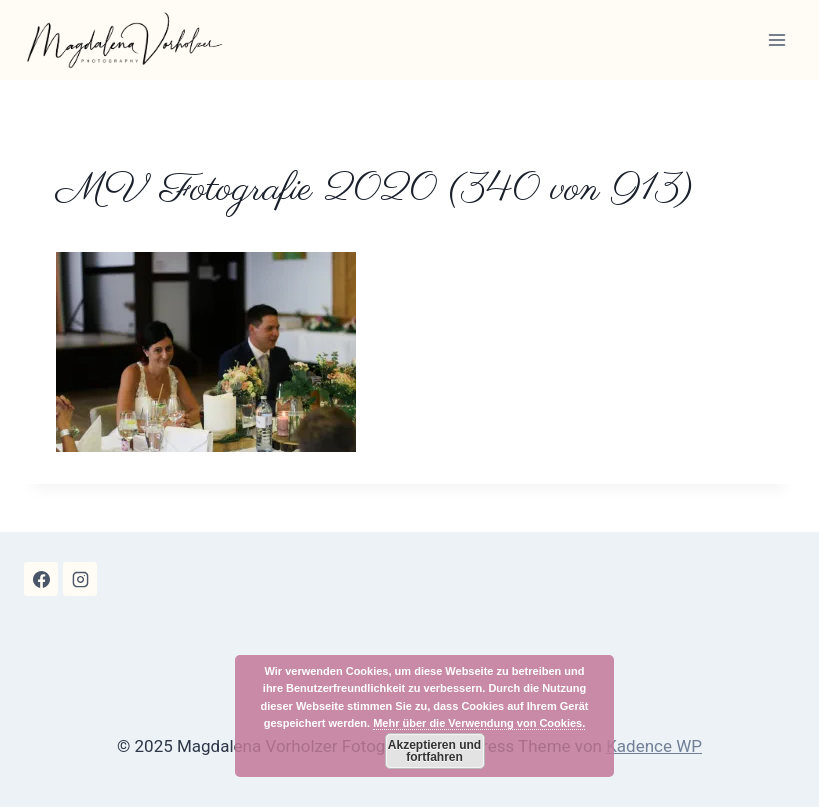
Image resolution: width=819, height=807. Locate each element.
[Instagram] (80, 579)
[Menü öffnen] (776, 39)
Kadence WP (654, 746)
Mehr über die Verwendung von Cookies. (479, 723)
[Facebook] (41, 579)
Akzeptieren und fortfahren (434, 751)
